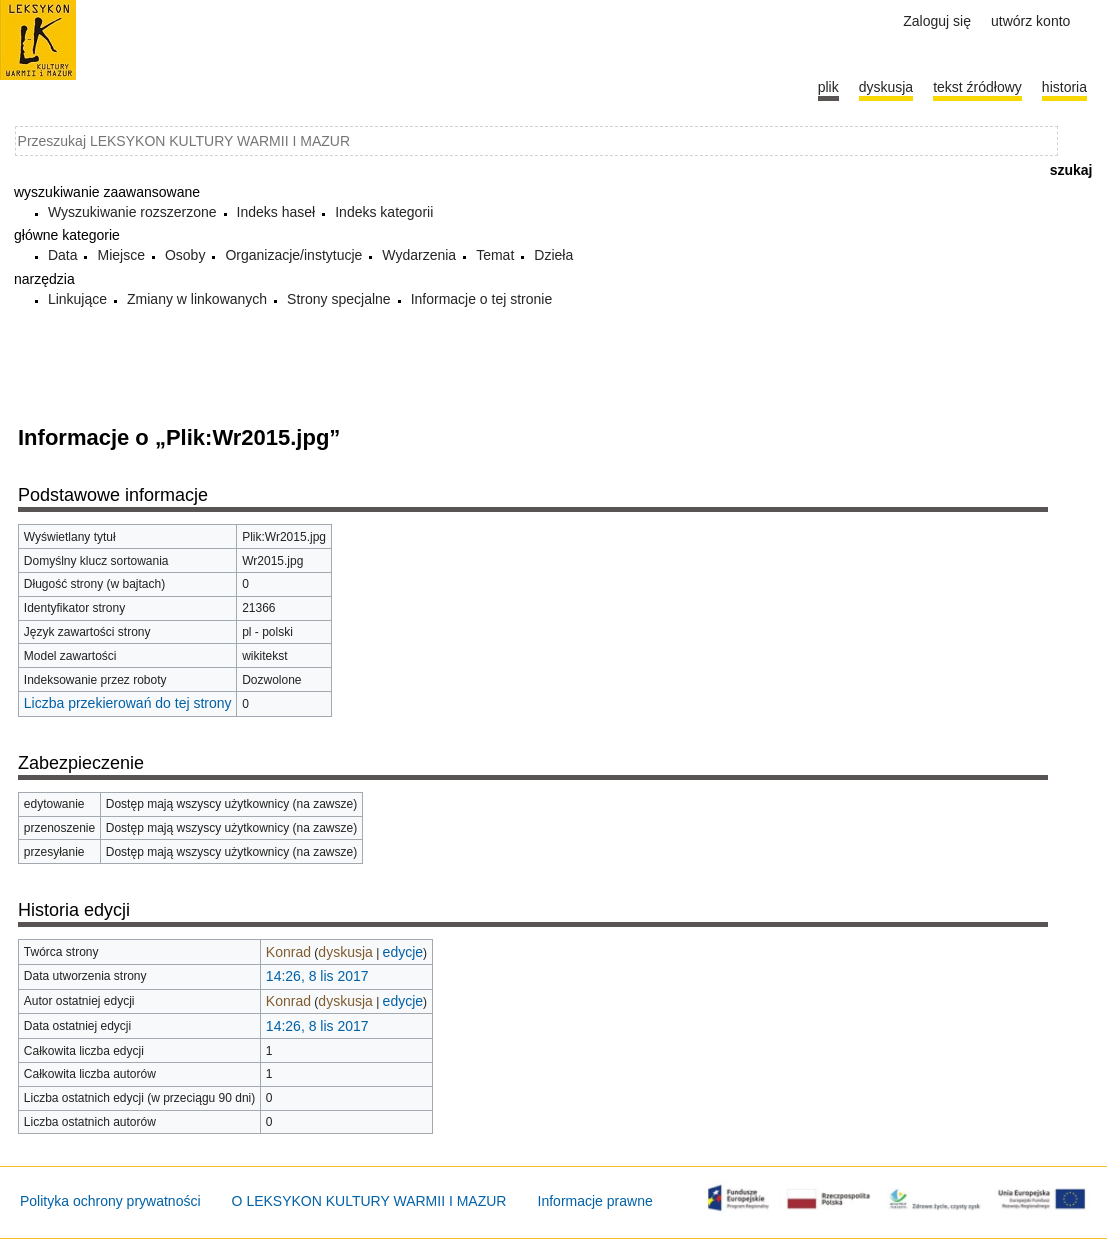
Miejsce (120, 255)
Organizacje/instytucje (293, 255)
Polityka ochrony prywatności (110, 1201)
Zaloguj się (937, 21)
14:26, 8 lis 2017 (317, 976)
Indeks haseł (276, 212)
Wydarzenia (419, 255)
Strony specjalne (339, 299)
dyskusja (345, 952)
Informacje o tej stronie (482, 299)
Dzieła (553, 255)
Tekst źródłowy (977, 87)
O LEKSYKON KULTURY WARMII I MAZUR (369, 1201)
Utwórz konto (1030, 21)
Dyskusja (886, 87)
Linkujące (77, 299)
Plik (828, 87)
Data (63, 255)
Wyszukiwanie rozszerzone (132, 212)
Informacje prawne (595, 1201)
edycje (403, 952)
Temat (495, 255)
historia (1064, 87)
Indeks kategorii (384, 212)
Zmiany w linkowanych (197, 299)
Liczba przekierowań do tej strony (128, 703)
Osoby (185, 255)
